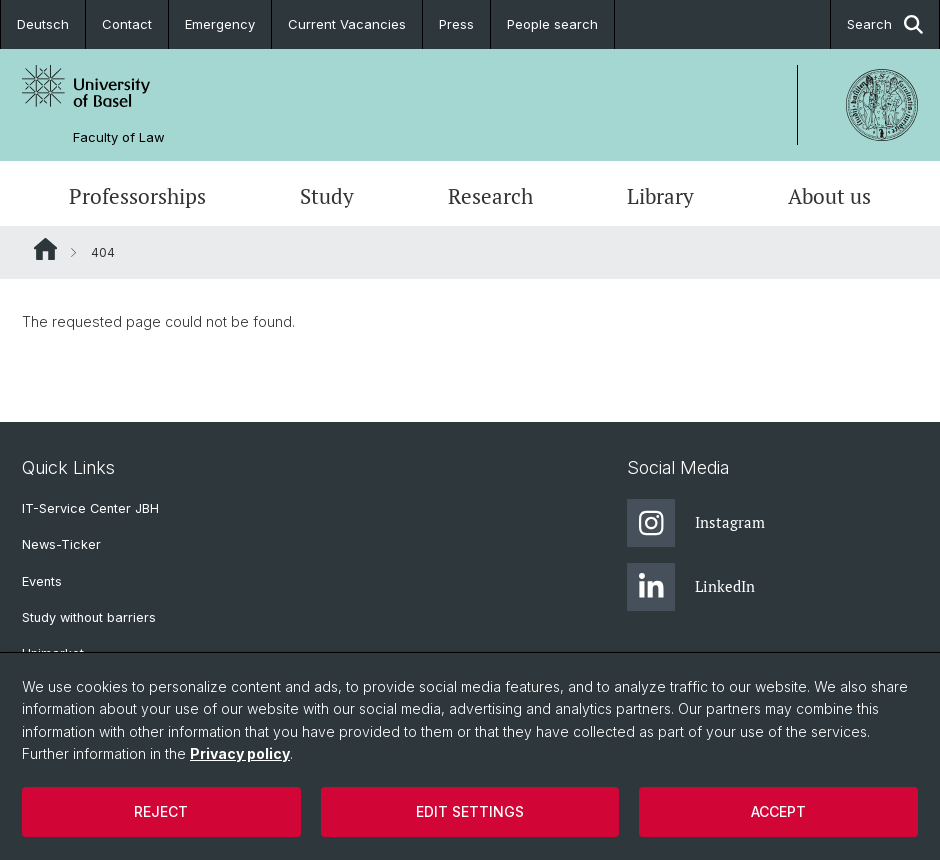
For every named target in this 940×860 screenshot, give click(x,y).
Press (456, 24)
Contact (127, 24)
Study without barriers (89, 617)
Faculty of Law (119, 137)
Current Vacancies (347, 24)
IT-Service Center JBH (90, 508)
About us (829, 196)
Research (490, 196)
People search (552, 24)
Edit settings (470, 811)
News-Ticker (61, 544)
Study (327, 196)
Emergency (220, 24)
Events (42, 581)
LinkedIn (691, 587)
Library (660, 196)
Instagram (696, 523)
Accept (778, 811)
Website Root (45, 249)
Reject (161, 811)
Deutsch (43, 24)
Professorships (137, 196)
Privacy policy (240, 753)
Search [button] (885, 24)
